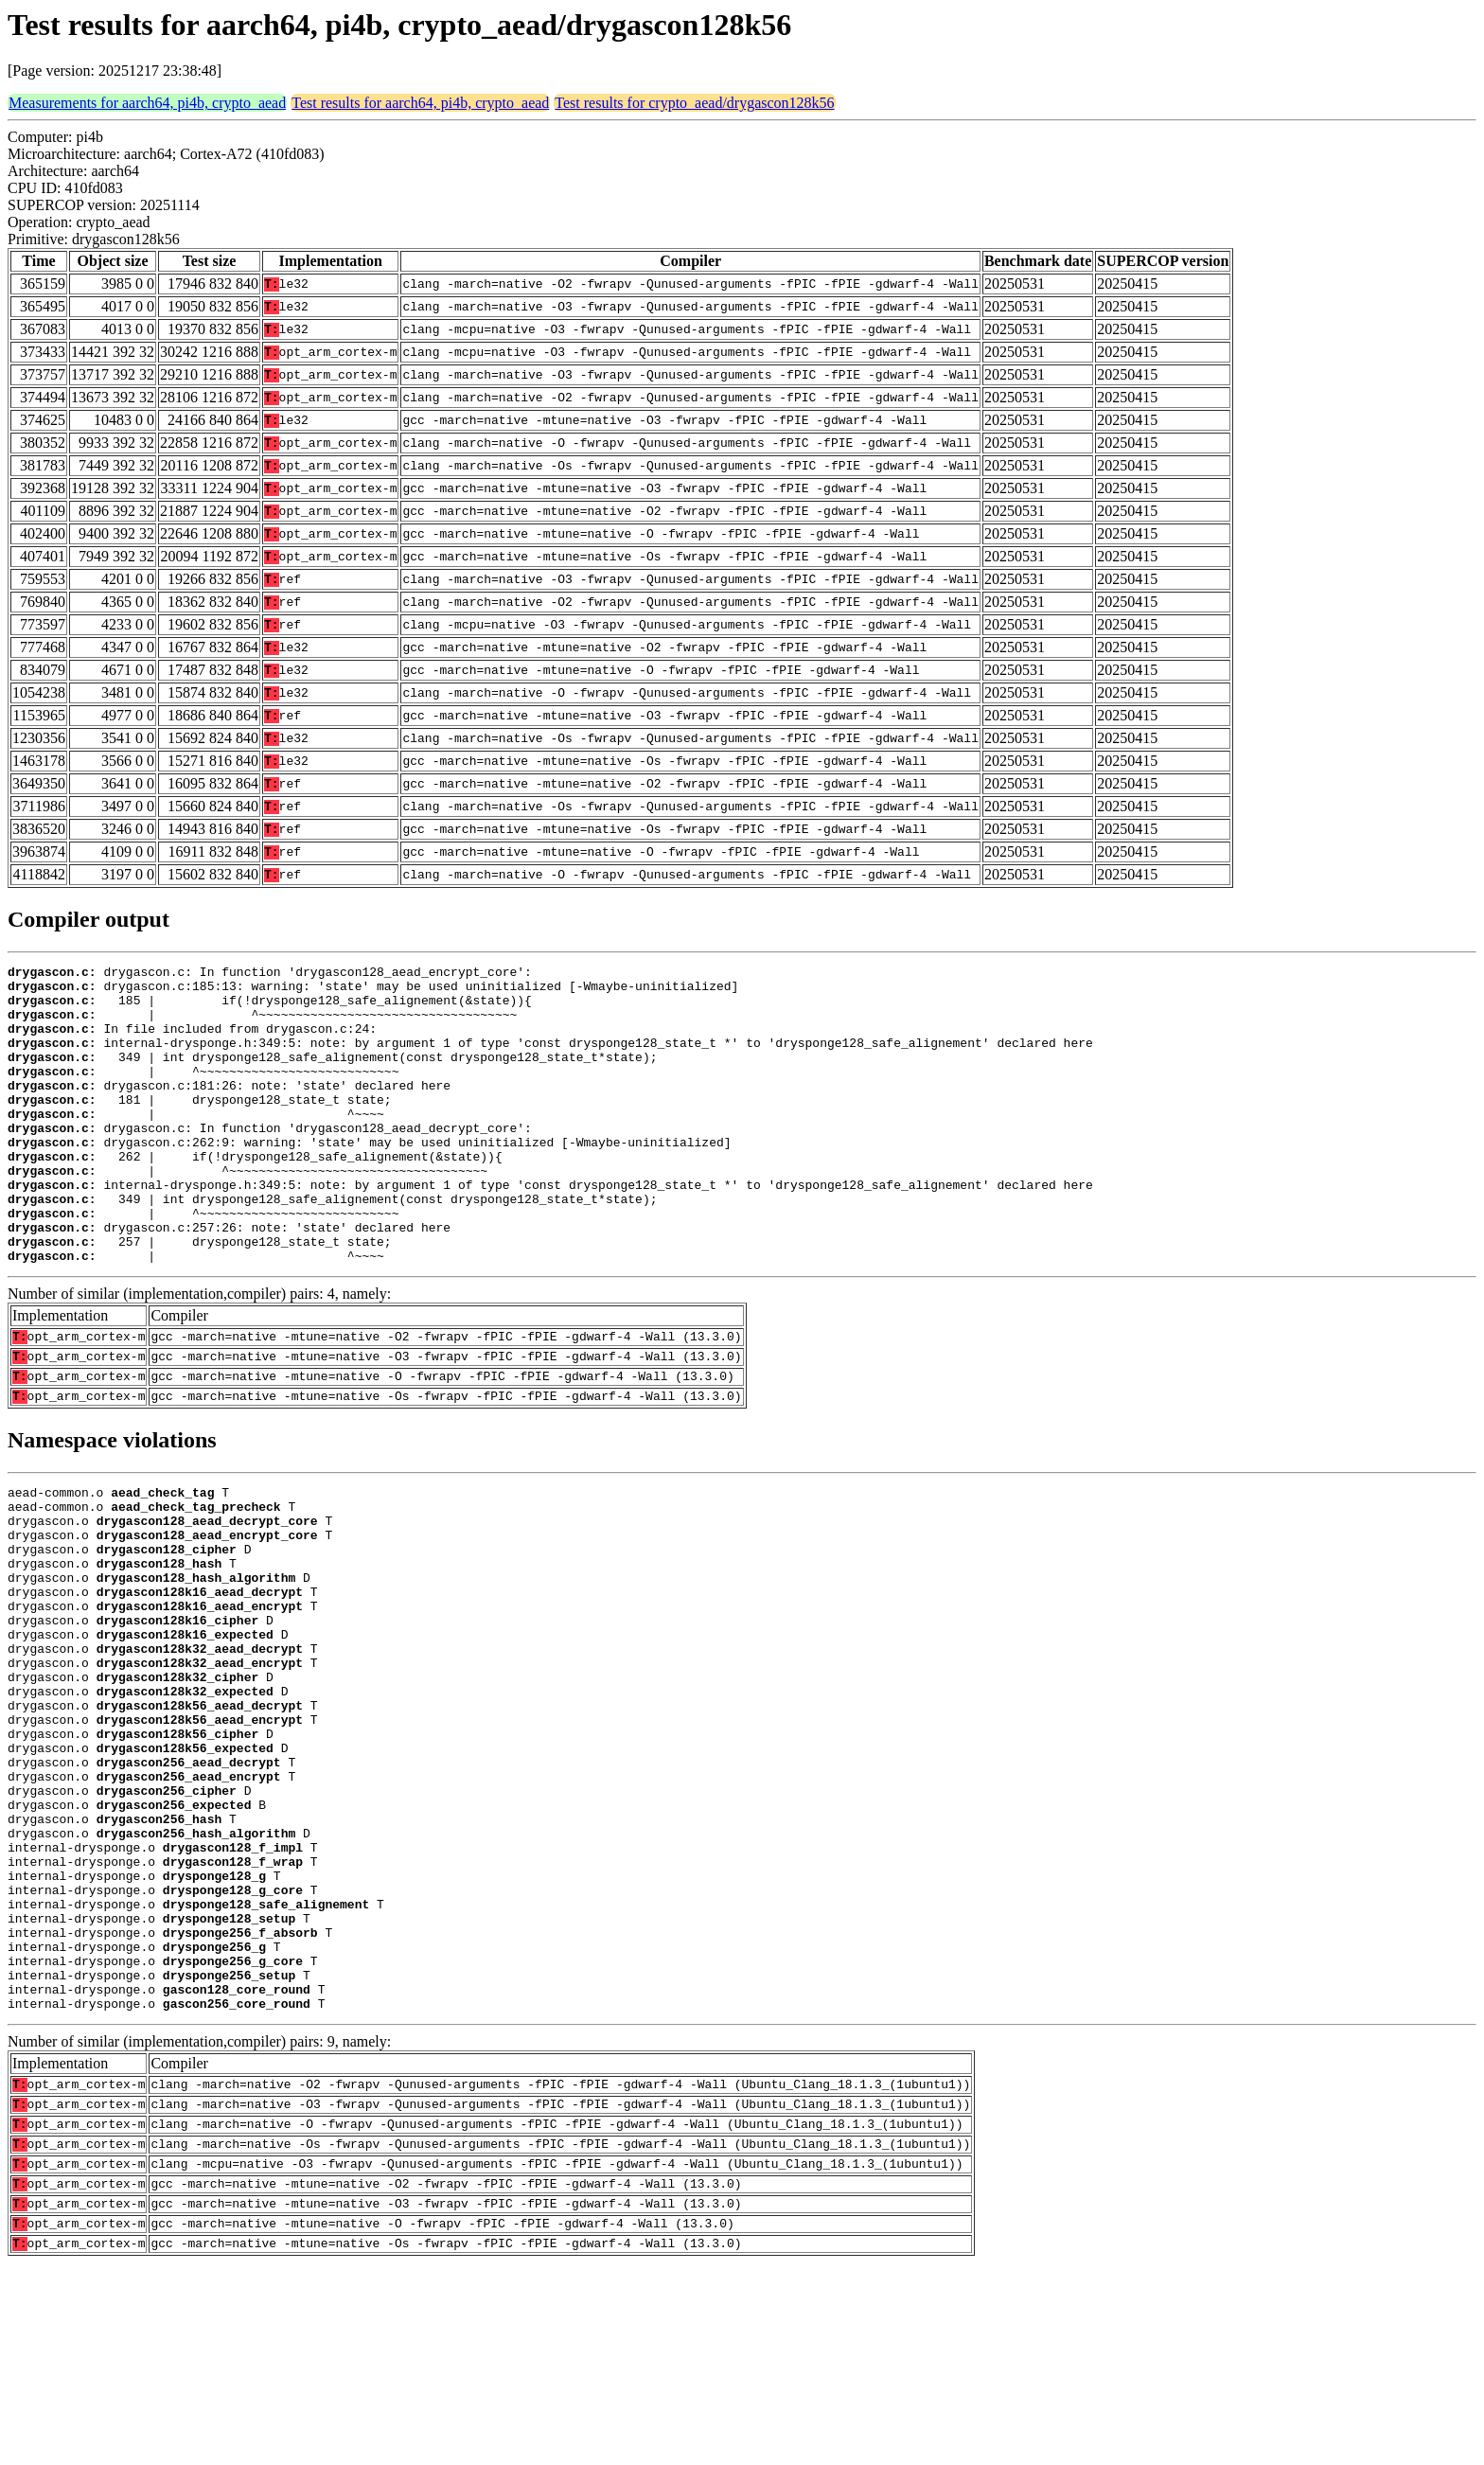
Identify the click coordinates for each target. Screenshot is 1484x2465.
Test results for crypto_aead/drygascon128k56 (694, 103)
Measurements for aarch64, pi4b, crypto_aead (147, 103)
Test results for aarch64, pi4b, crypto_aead (420, 103)
